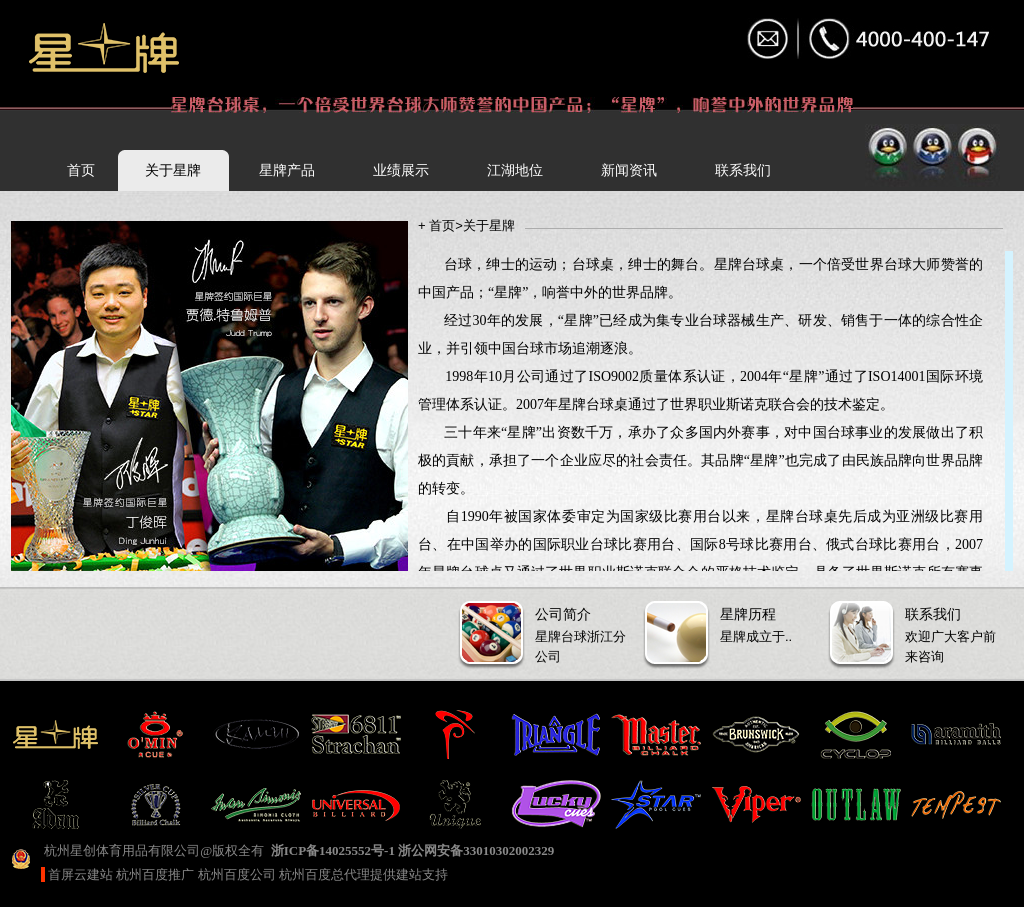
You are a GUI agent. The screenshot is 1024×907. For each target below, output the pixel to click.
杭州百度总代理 (324, 874)
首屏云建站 (80, 874)
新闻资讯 (629, 170)
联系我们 (743, 170)
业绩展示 (401, 170)
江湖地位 (515, 170)
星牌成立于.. (733, 622)
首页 (81, 170)
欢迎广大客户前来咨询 (918, 632)
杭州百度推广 (155, 874)
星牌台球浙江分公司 (548, 632)
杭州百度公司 (237, 874)
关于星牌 (173, 170)
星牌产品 (287, 170)
